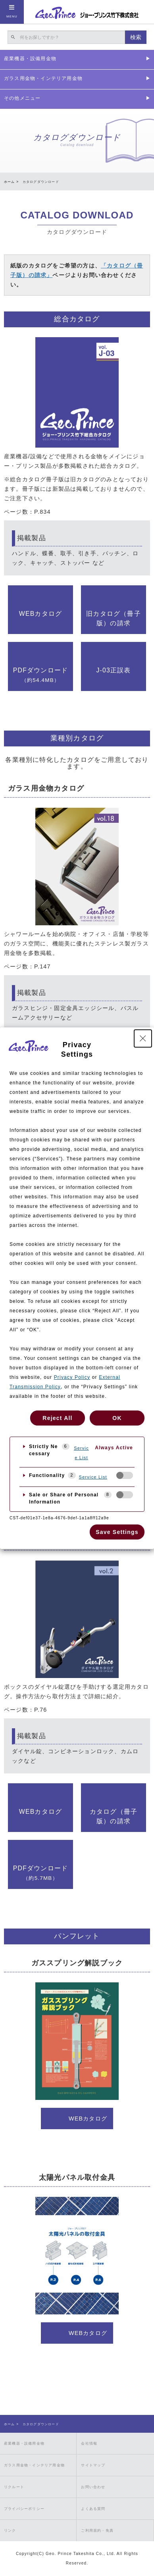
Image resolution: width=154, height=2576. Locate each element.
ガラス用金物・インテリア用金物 (34, 2465)
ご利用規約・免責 (97, 2530)
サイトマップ (93, 2465)
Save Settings (117, 1532)
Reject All (57, 1418)
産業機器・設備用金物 (24, 2443)
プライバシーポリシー (24, 2509)
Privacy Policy (72, 1377)
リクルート (14, 2487)
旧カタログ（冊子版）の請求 (113, 618)
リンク (10, 2530)
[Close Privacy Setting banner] (143, 1038)
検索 (135, 37)
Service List (81, 1453)
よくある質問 (93, 2509)
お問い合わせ (93, 2487)
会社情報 (89, 2443)
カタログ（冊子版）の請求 (113, 1816)
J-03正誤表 (113, 670)
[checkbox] (124, 1475)
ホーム (9, 182)
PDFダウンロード (40, 675)
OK (116, 1418)
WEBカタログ (40, 613)
